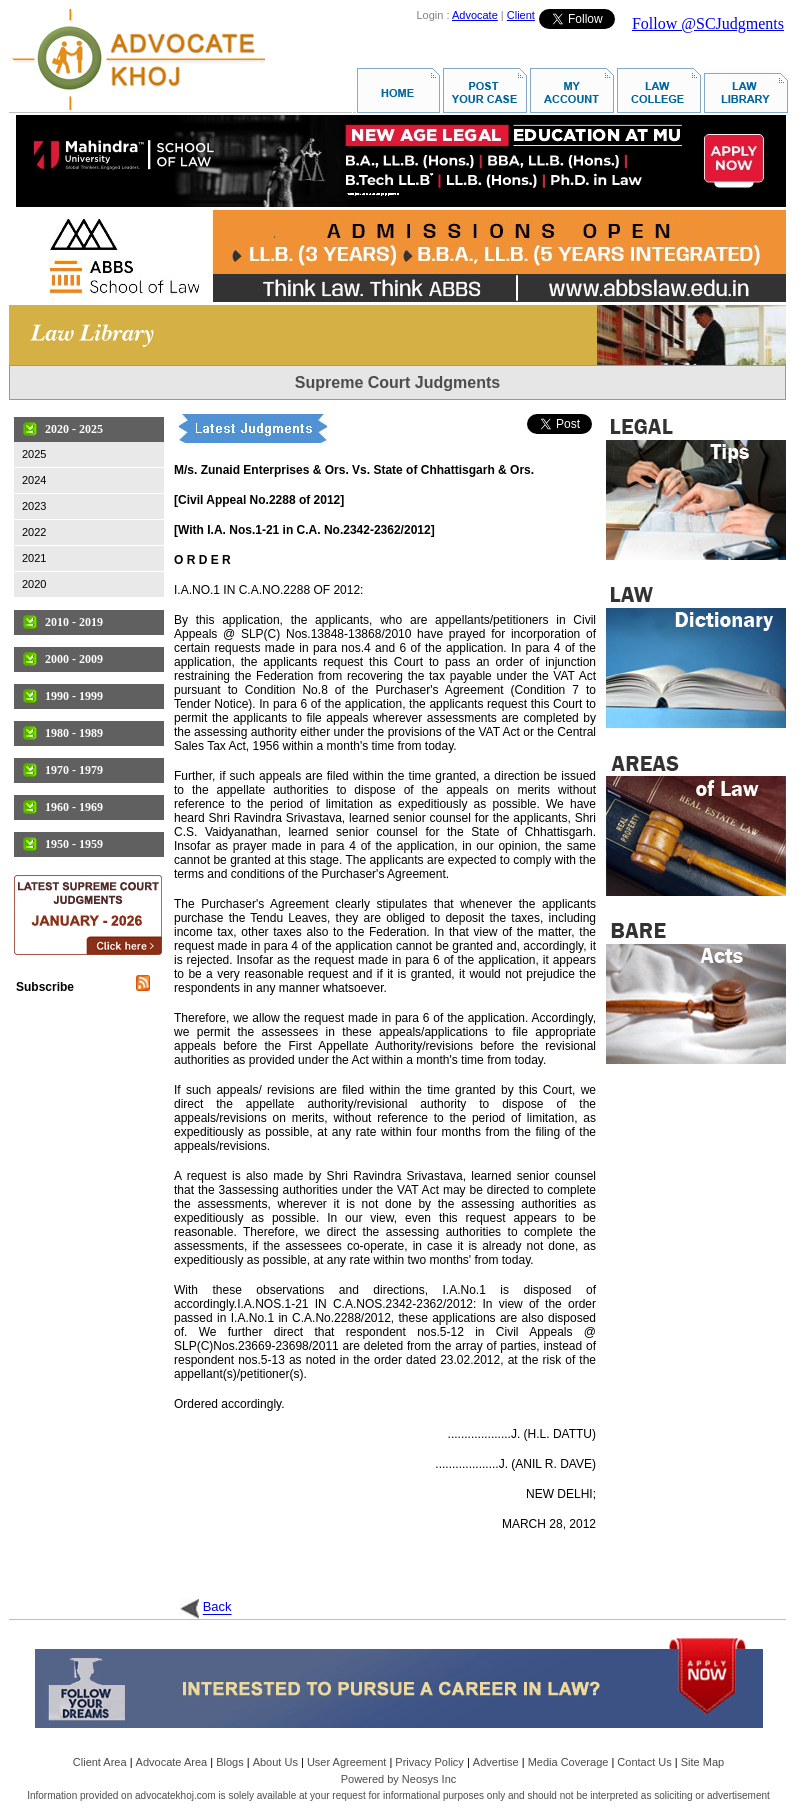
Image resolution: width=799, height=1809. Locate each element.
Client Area (100, 1762)
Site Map (702, 1762)
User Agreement (346, 1762)
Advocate (475, 15)
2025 (34, 454)
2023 (34, 506)
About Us (275, 1762)
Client (521, 15)
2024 (34, 480)
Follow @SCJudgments (708, 23)
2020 (34, 584)
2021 (34, 558)
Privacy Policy (429, 1762)
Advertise (496, 1762)
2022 (34, 532)
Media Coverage (568, 1762)
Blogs (230, 1762)
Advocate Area (172, 1762)
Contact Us (644, 1762)
